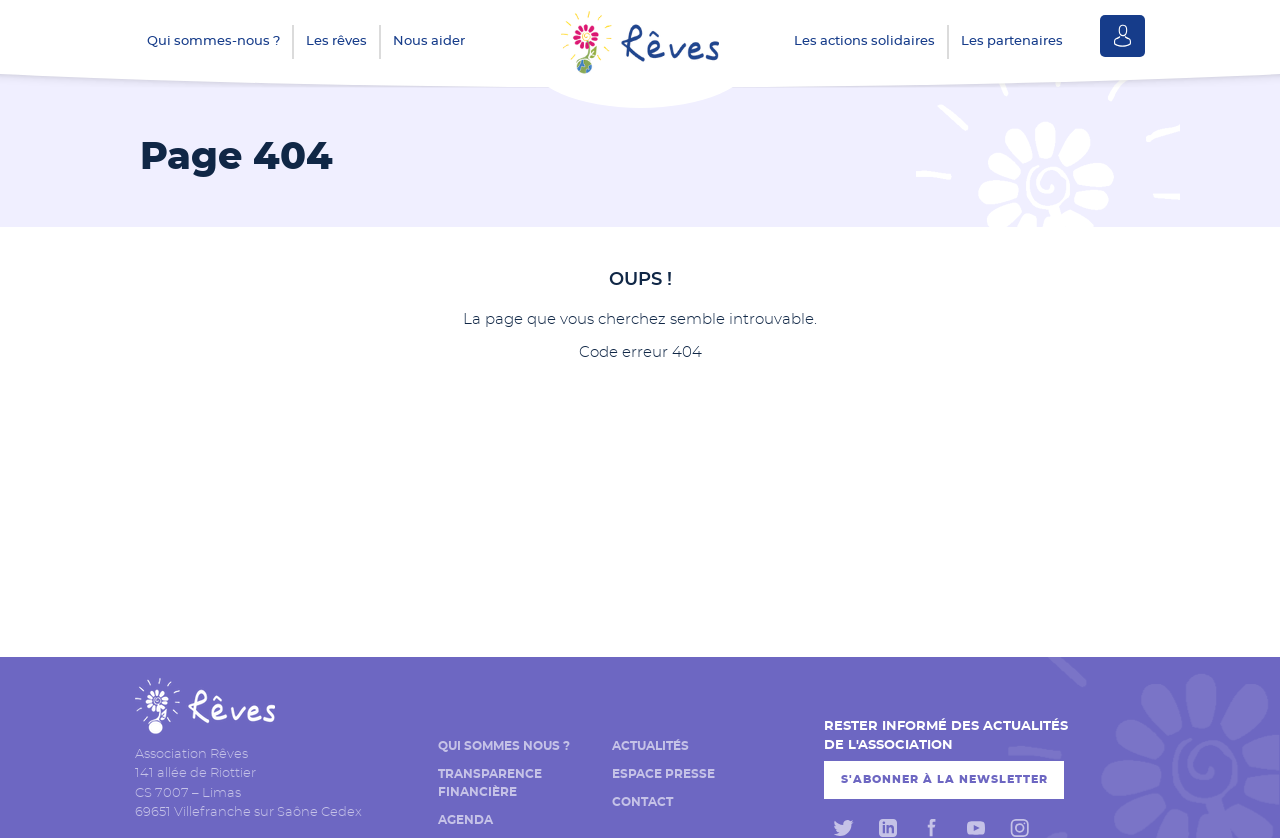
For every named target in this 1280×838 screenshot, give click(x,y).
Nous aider (429, 41)
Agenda (465, 820)
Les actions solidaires (864, 41)
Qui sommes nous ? (504, 746)
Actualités (650, 746)
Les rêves (336, 41)
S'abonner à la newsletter (944, 779)
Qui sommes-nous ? (213, 41)
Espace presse (663, 774)
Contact (642, 802)
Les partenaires (1012, 41)
